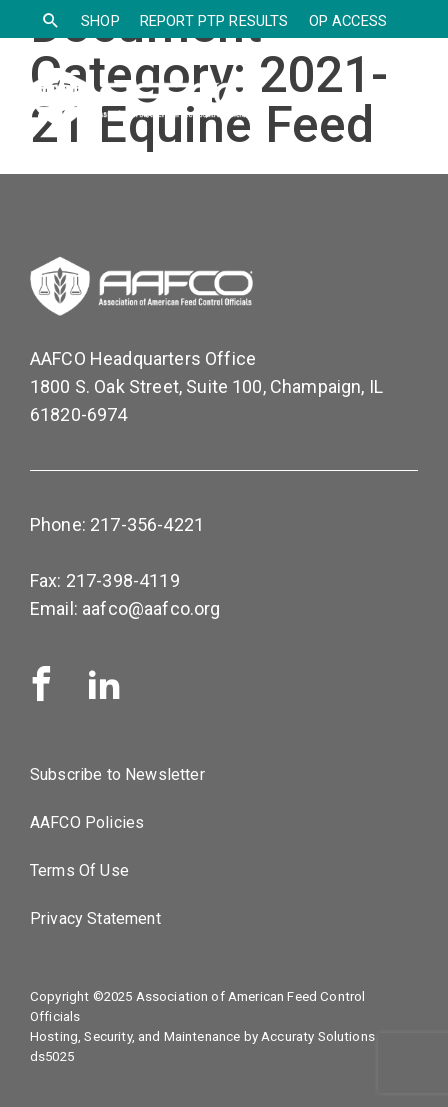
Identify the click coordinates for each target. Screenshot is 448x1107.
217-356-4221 (147, 524)
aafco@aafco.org (151, 608)
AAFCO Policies (87, 822)
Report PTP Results (214, 21)
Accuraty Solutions (318, 1036)
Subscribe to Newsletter (117, 774)
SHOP (100, 21)
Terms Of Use (79, 870)
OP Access (348, 21)
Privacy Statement (95, 918)
